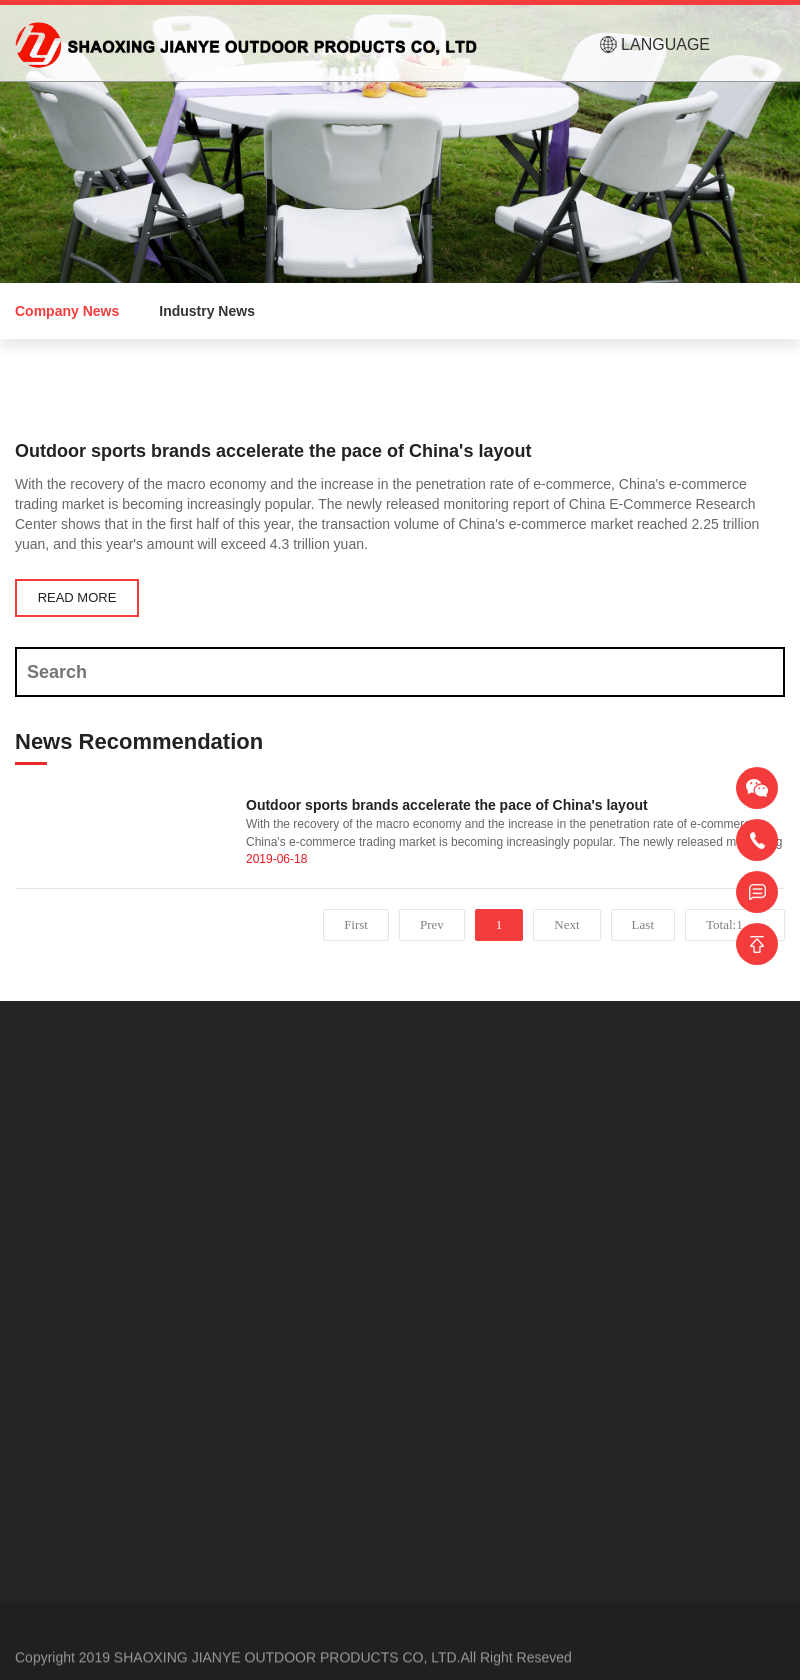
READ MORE (77, 597)
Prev (432, 924)
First (356, 924)
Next (566, 924)
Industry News (207, 311)
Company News (67, 311)
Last (643, 924)
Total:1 (727, 924)
